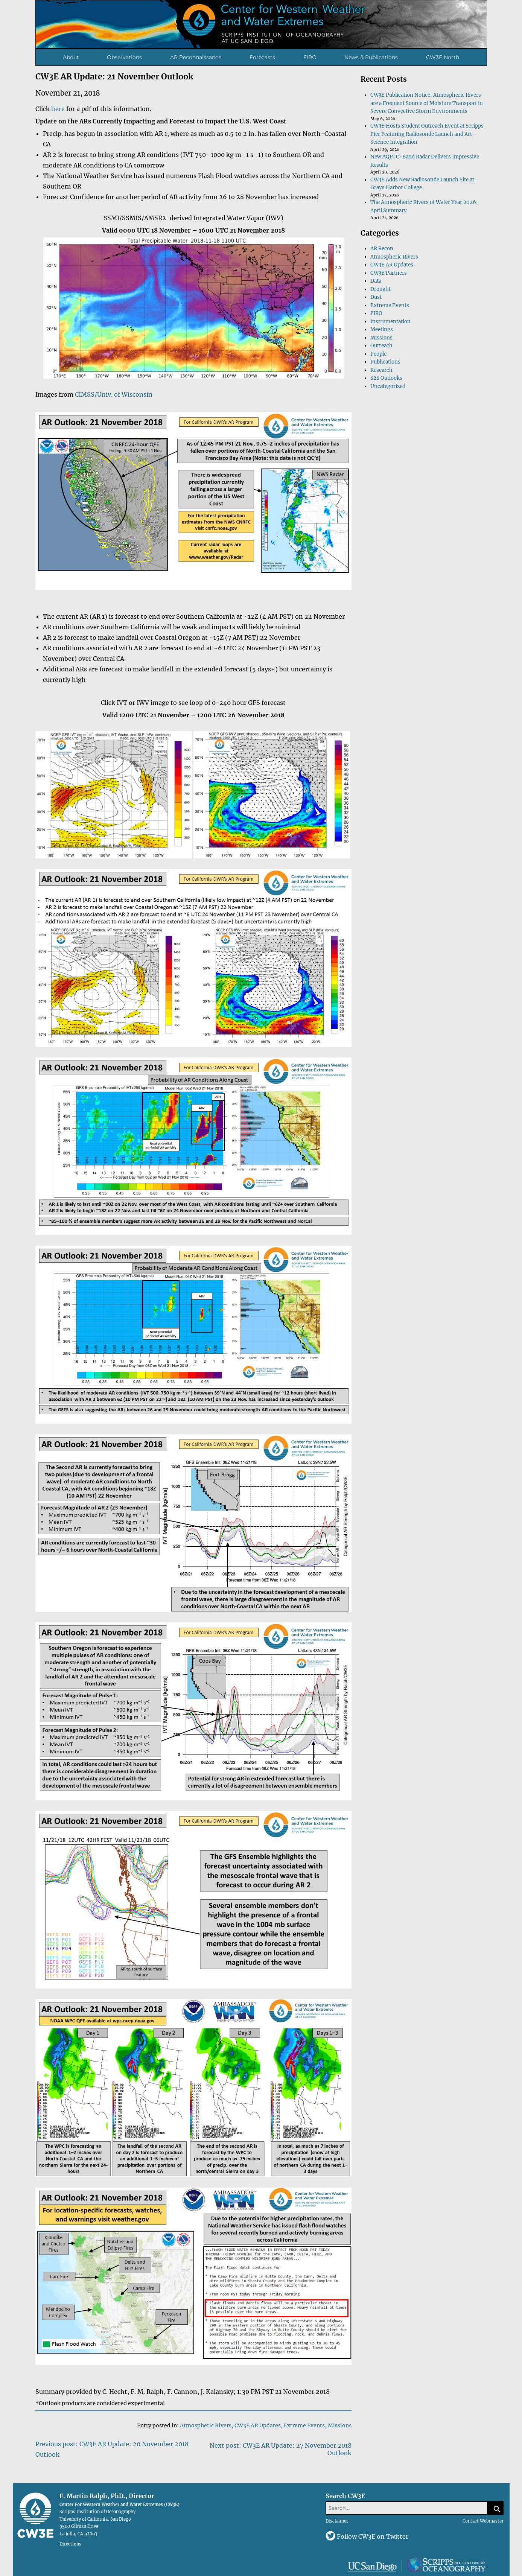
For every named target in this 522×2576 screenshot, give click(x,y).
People (378, 354)
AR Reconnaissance (195, 57)
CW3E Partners (388, 273)
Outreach (381, 345)
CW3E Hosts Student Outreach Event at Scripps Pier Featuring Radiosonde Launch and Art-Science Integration (427, 134)
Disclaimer (337, 2521)
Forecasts (262, 57)
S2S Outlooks (386, 378)
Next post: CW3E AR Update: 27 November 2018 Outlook (281, 2449)
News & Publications (371, 57)
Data (375, 281)
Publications (385, 362)
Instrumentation (390, 321)
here (58, 109)
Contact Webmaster (483, 2521)
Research (381, 370)
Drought (380, 289)
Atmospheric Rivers (205, 2425)
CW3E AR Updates (257, 2425)
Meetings (381, 329)
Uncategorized (387, 386)
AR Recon (381, 248)
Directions (70, 2544)
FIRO (310, 57)
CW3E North (442, 57)
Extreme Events (304, 2425)
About (71, 57)
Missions (340, 2425)
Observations (124, 57)
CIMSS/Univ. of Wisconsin (113, 394)
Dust (376, 297)
